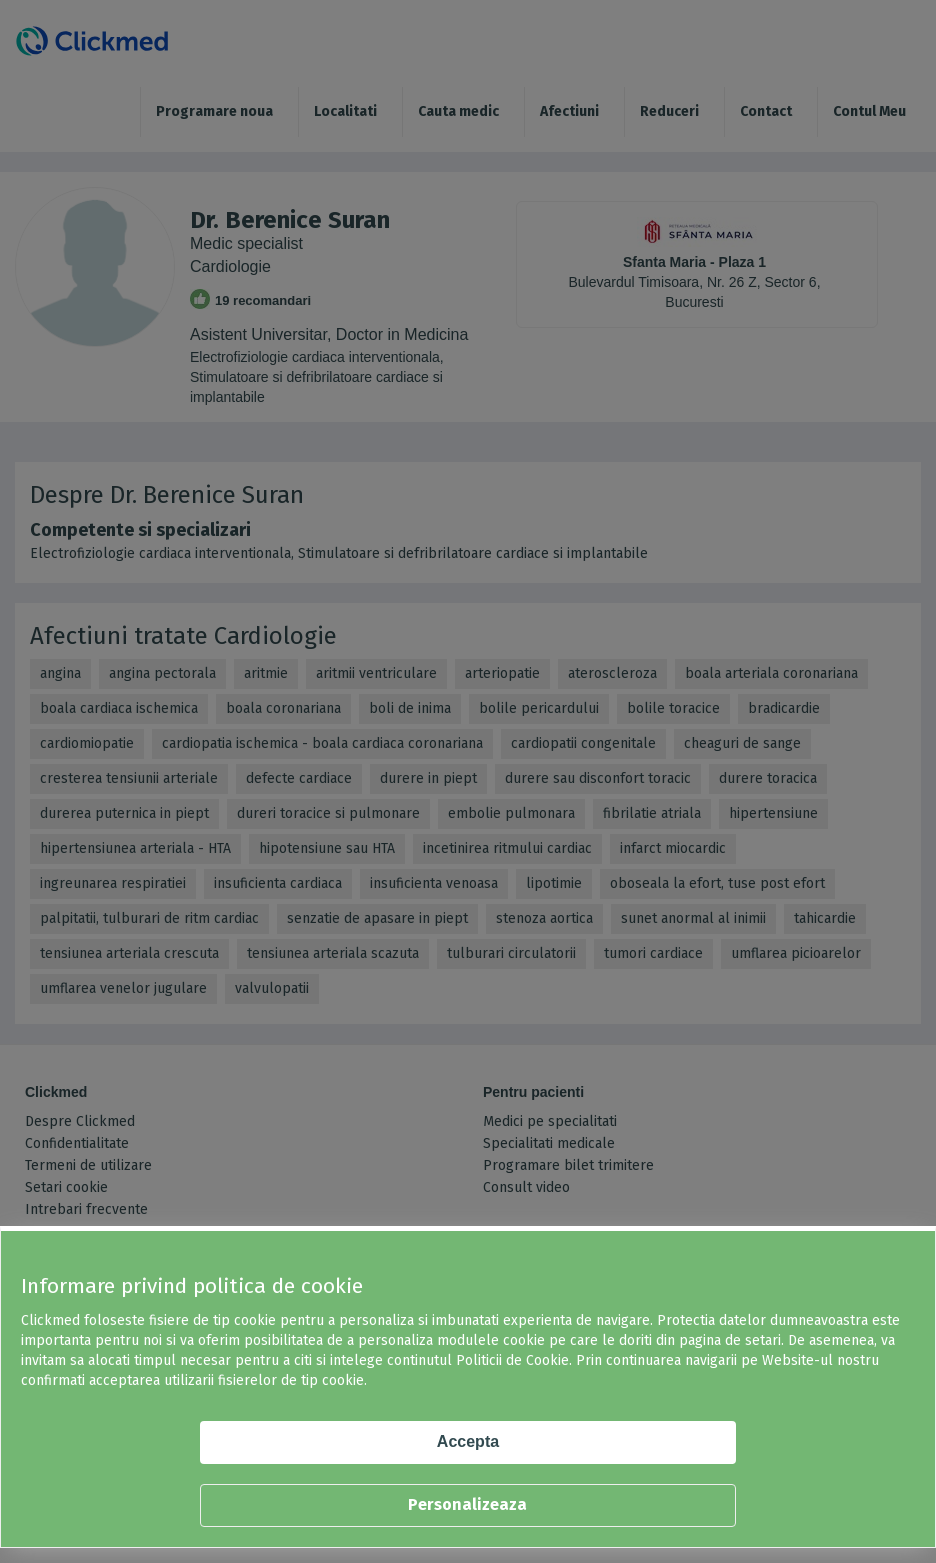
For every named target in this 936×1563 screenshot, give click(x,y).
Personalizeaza (467, 1504)
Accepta (468, 1441)
